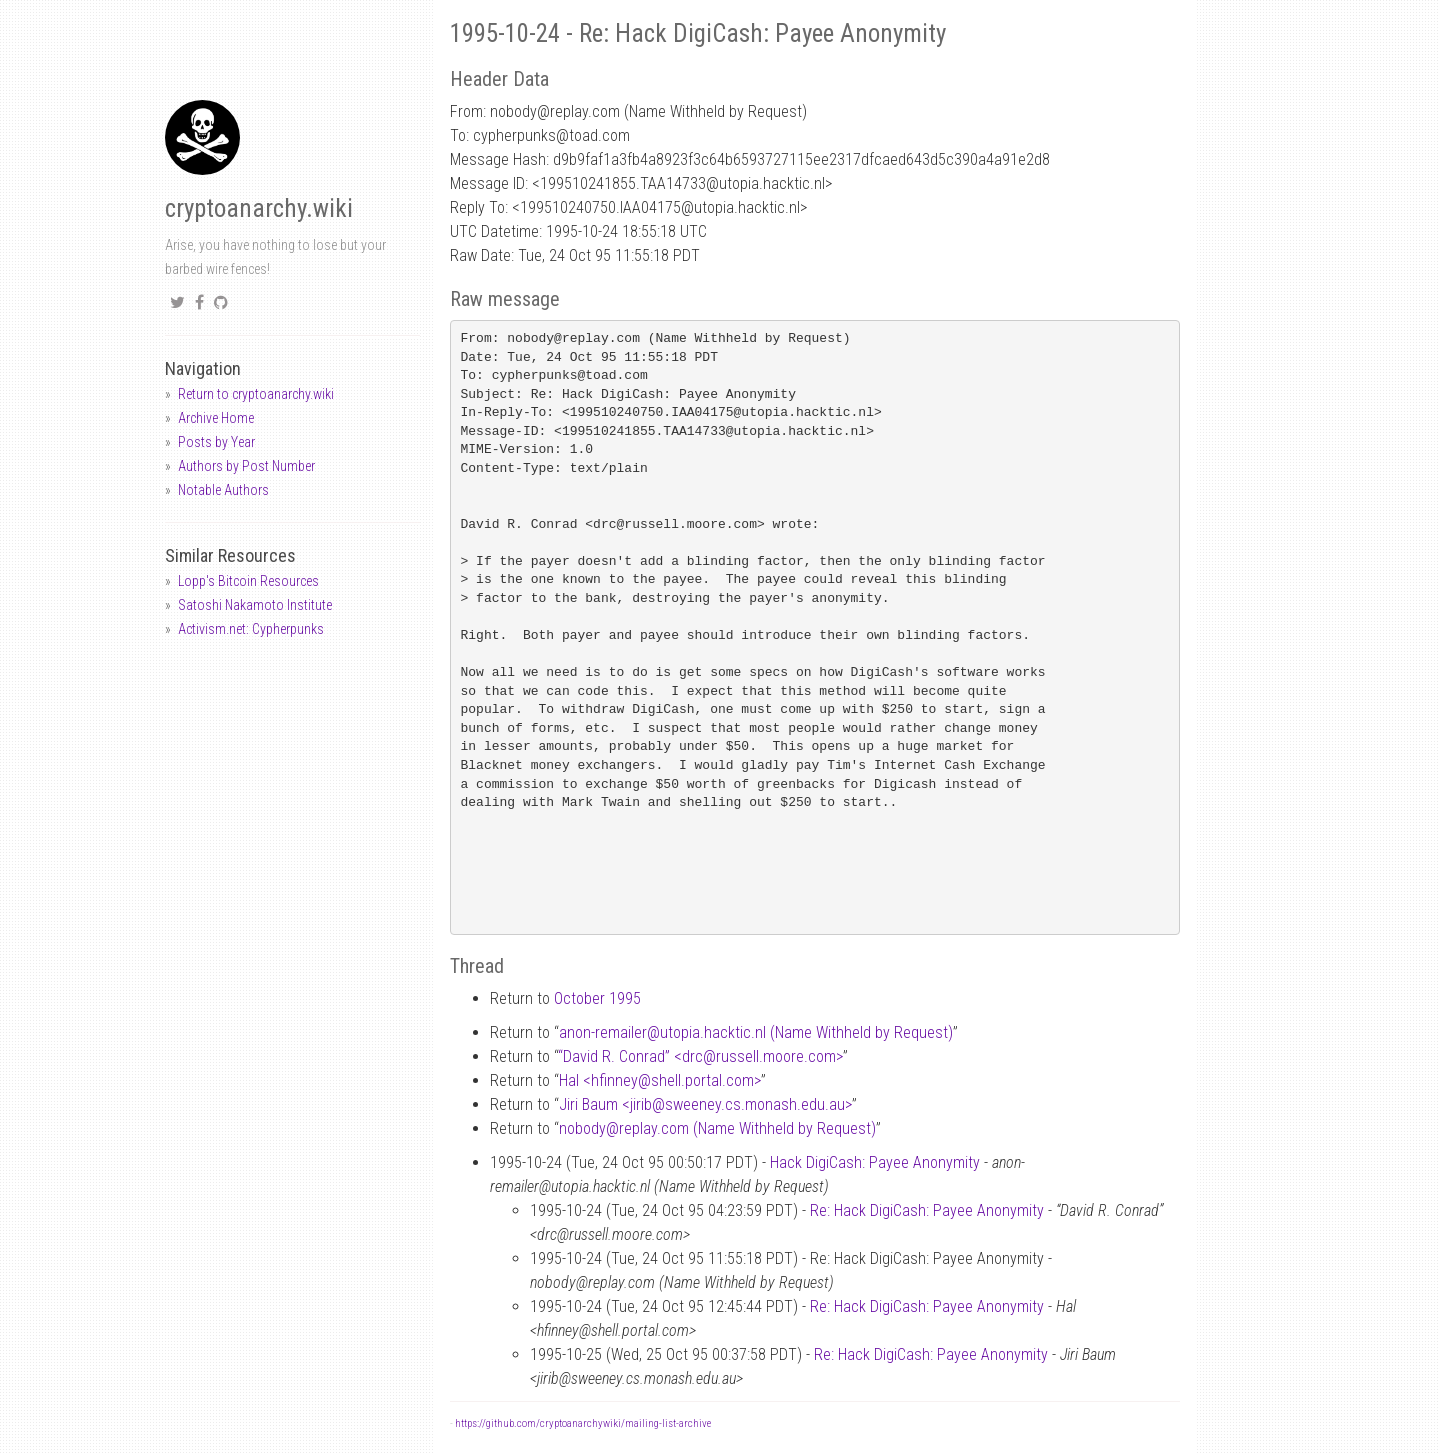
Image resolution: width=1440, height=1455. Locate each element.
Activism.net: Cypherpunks (251, 629)
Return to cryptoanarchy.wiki (256, 394)
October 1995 (597, 998)
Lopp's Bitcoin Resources (248, 581)
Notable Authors (223, 490)
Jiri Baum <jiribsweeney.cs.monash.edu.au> (705, 1104)
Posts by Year (216, 442)
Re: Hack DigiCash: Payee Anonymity (927, 1210)
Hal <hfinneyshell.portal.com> (660, 1080)
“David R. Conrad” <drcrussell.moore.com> (700, 1056)
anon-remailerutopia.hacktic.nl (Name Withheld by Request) (756, 1032)
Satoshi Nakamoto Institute (255, 605)
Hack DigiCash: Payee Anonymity (875, 1162)
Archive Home (216, 418)
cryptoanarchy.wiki (259, 208)
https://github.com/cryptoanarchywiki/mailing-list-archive (583, 1423)
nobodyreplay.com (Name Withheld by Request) (717, 1128)
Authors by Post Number (246, 466)
